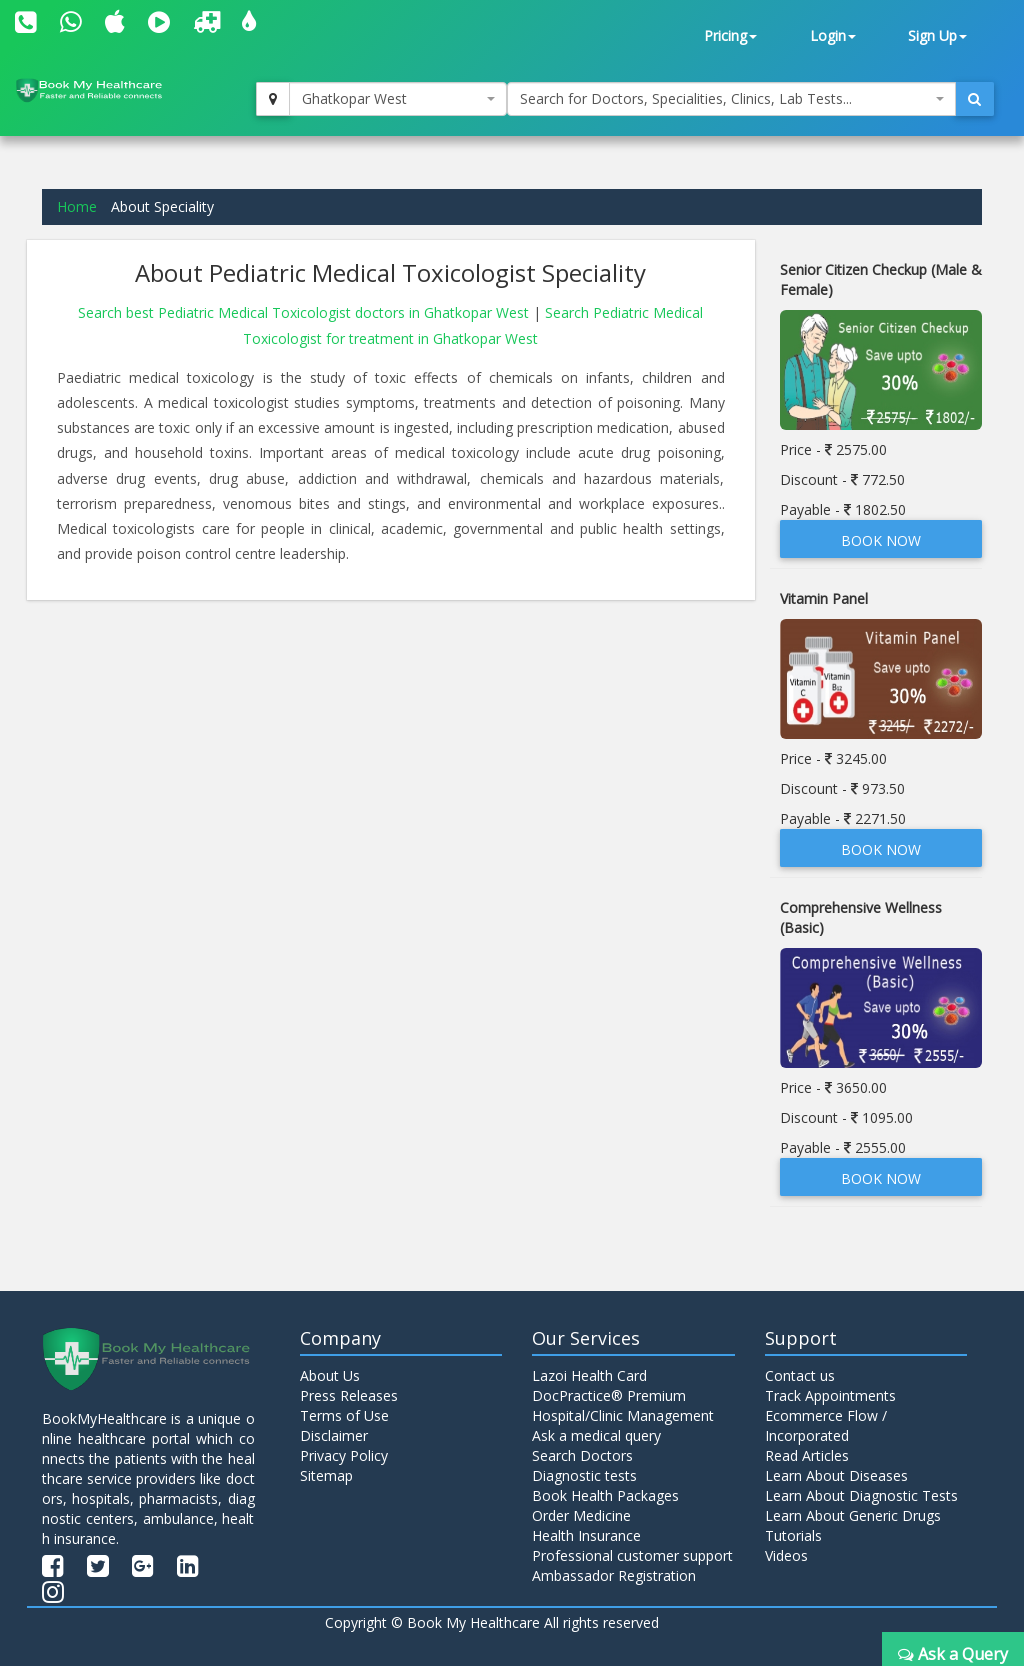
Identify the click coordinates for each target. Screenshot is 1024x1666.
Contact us (800, 1375)
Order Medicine (581, 1515)
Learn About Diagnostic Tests (861, 1495)
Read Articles (807, 1455)
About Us (330, 1375)
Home (77, 206)
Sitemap (326, 1475)
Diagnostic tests (584, 1475)
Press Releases (349, 1395)
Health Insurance (586, 1535)
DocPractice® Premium (609, 1395)
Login (833, 35)
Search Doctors (582, 1455)
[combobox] (398, 99)
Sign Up (937, 35)
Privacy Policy (344, 1455)
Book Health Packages (605, 1495)
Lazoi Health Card (589, 1375)
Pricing (730, 35)
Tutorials (793, 1535)
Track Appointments (830, 1395)
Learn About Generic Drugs (853, 1515)
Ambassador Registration (614, 1575)
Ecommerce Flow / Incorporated (826, 1425)
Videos (786, 1555)
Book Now (881, 540)
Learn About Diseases (836, 1475)
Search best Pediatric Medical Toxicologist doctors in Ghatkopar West (305, 312)
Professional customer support (632, 1555)
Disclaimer (334, 1435)
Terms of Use (344, 1415)
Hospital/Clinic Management (623, 1415)
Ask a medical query (596, 1435)
